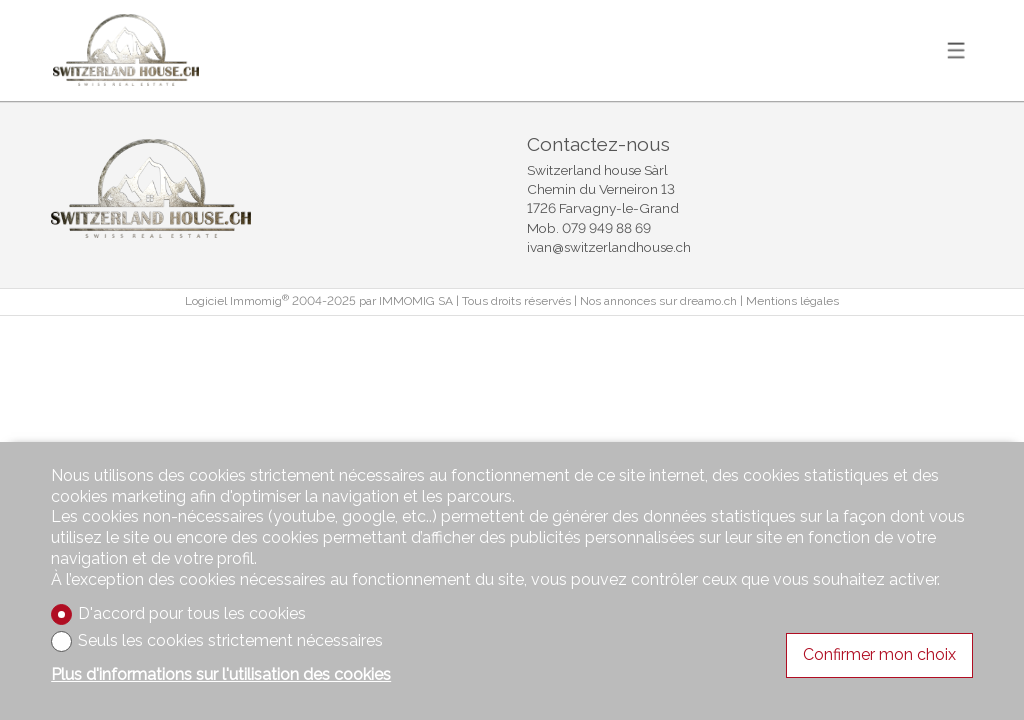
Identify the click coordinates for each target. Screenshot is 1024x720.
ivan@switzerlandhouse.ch (609, 247)
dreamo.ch (708, 301)
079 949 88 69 (606, 228)
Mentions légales (792, 301)
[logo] (126, 50)
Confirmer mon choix (879, 654)
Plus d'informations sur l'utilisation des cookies (221, 674)
